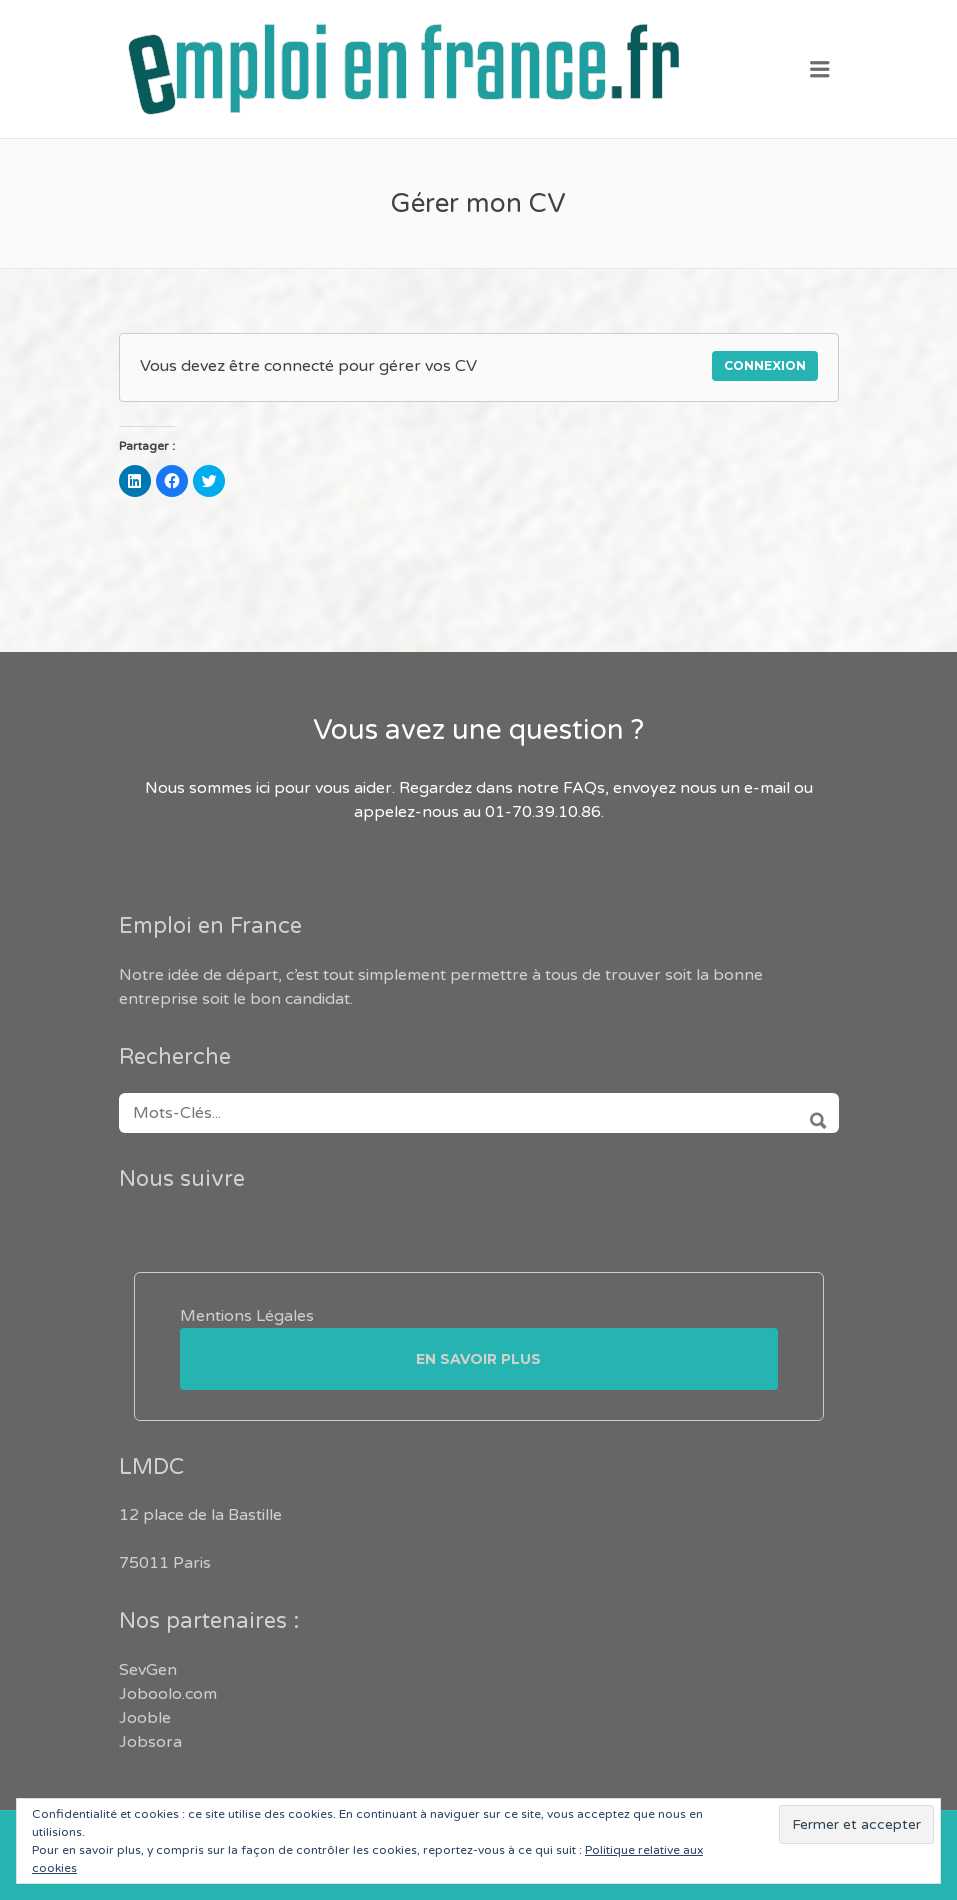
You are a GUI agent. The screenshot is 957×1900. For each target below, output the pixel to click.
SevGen (148, 1670)
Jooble (145, 1718)
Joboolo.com (168, 1694)
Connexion (765, 365)
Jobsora (150, 1742)
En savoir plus (478, 1359)
